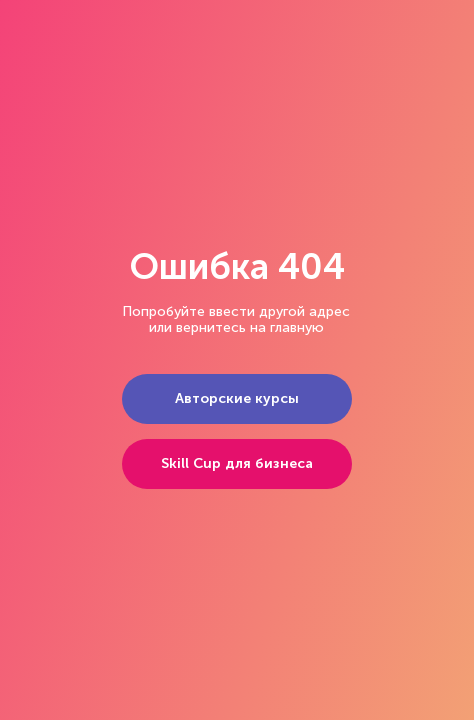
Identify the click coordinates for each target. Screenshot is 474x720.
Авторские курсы (237, 398)
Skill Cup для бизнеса (237, 463)
